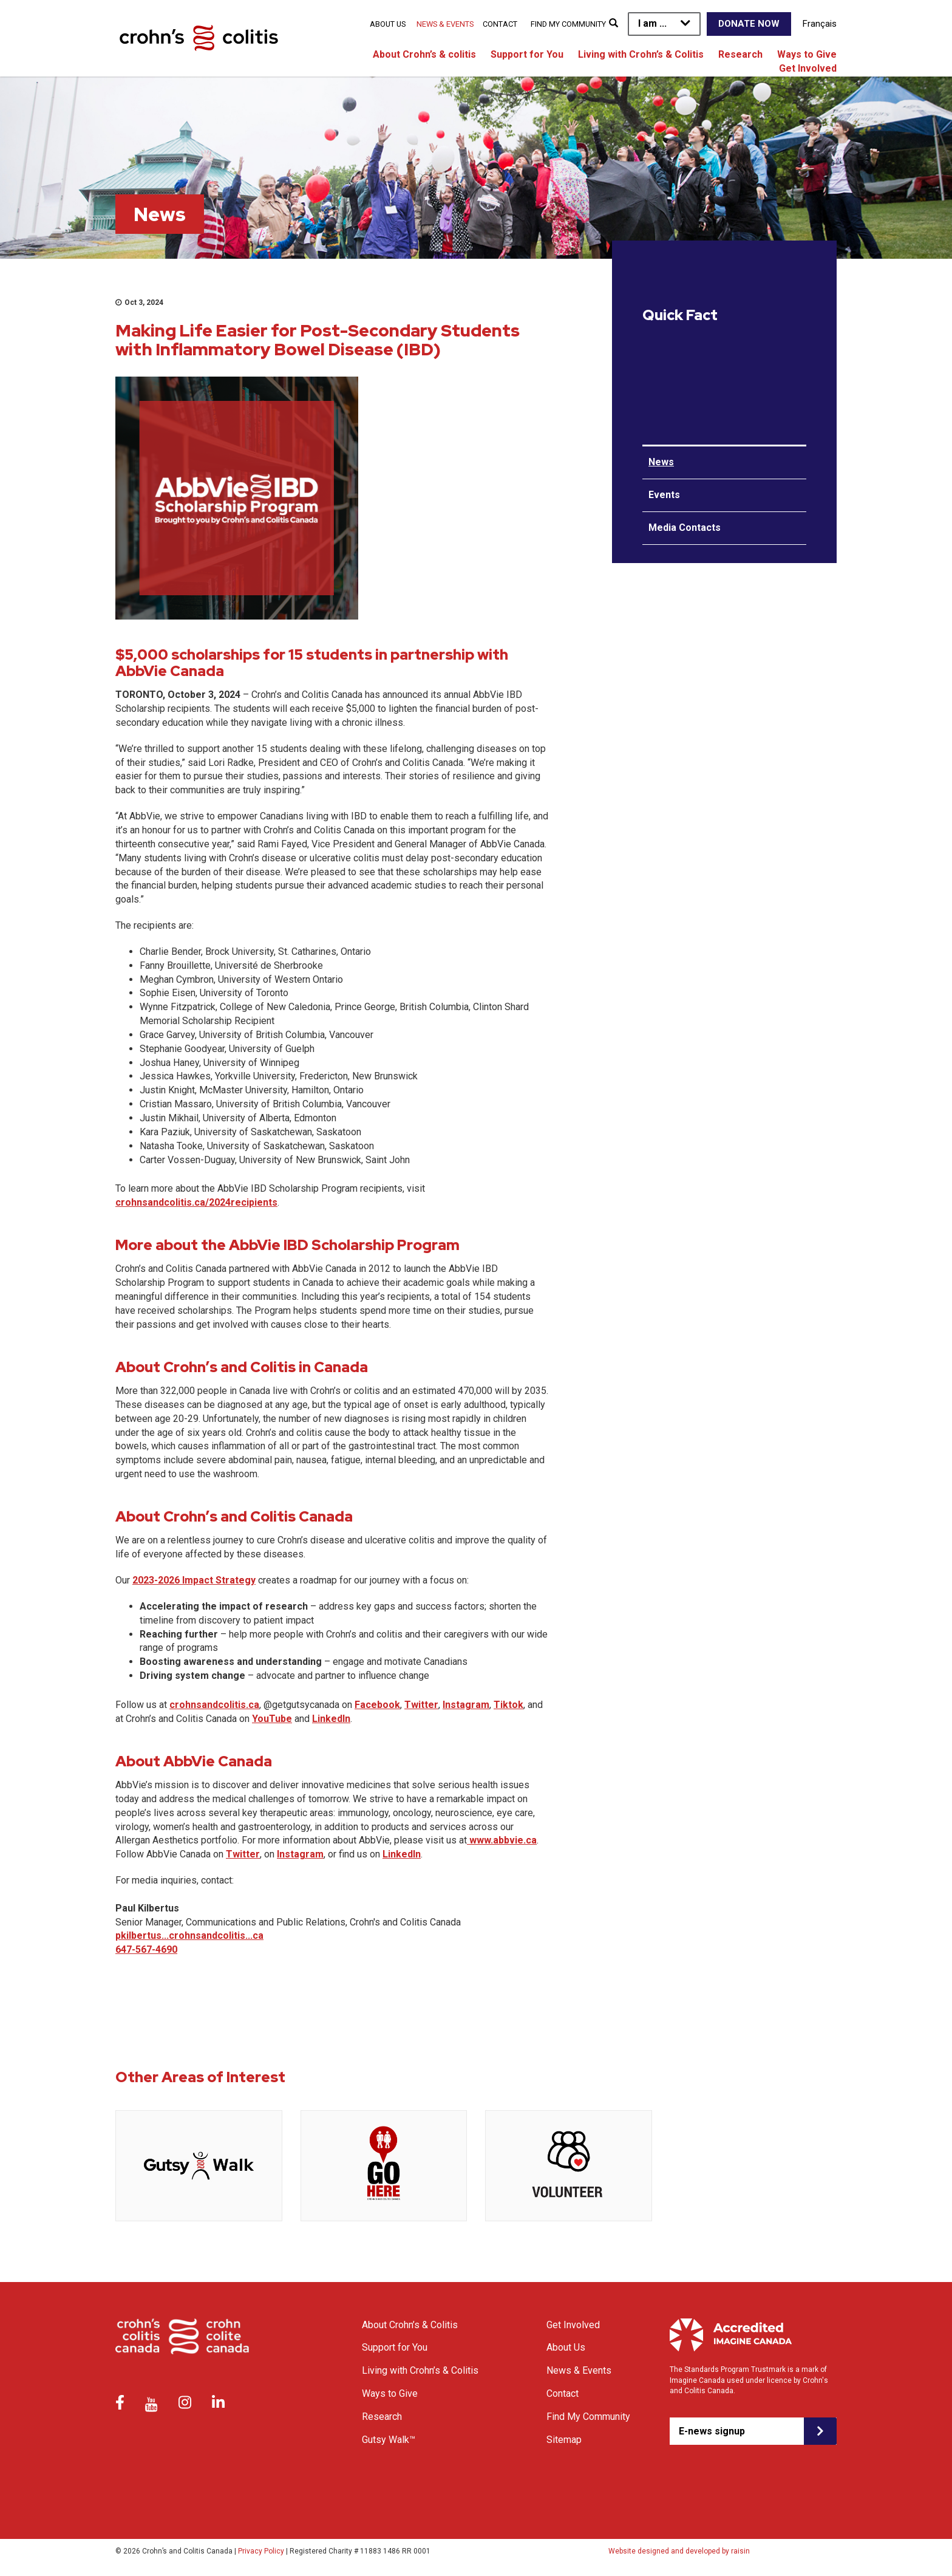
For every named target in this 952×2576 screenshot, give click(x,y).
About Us (388, 24)
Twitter (421, 1704)
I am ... (652, 23)
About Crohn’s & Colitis (410, 2325)
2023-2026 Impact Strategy (194, 1580)
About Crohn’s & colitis (424, 54)
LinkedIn (331, 1718)
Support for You (527, 54)
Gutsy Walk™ (388, 2439)
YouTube (272, 1718)
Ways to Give (807, 54)
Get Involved (808, 68)
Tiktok (508, 1704)
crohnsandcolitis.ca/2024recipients (196, 1202)
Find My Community (568, 24)
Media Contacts (684, 527)
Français (820, 23)
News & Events (445, 24)
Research (740, 54)
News (661, 462)
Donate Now (749, 23)
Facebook (377, 1704)
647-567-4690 (146, 1949)
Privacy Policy (261, 2551)
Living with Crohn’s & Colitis (641, 54)
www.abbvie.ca (502, 1840)
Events (664, 495)
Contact (500, 24)
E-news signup (712, 2431)
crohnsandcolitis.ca (214, 1704)
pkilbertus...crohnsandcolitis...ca (189, 1935)
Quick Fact (680, 315)
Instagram (466, 1704)
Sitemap (564, 2439)
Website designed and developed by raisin (679, 2551)
